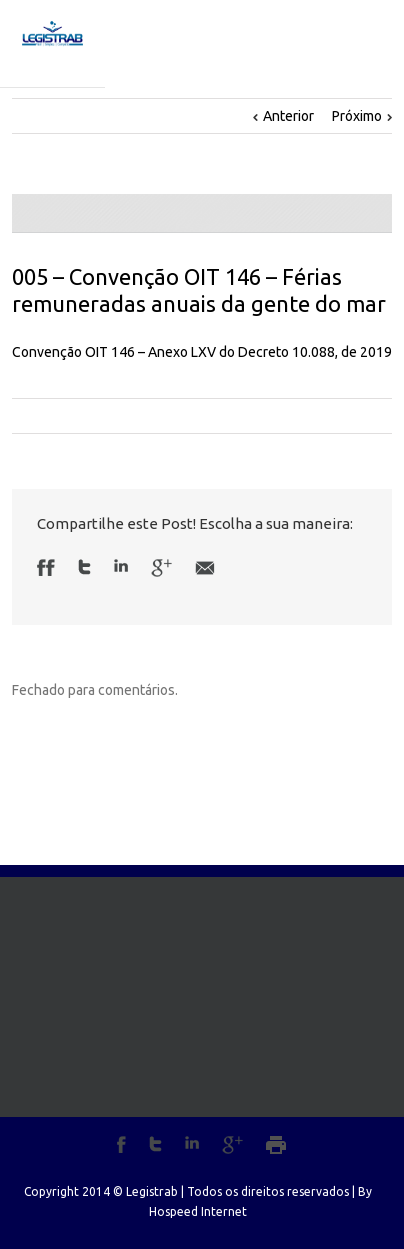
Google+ (232, 1145)
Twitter (84, 567)
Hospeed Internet (198, 1211)
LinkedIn (121, 565)
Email (205, 568)
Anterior (288, 116)
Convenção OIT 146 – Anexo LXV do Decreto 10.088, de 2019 (202, 352)
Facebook (50, 567)
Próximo (357, 116)
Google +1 (161, 568)
